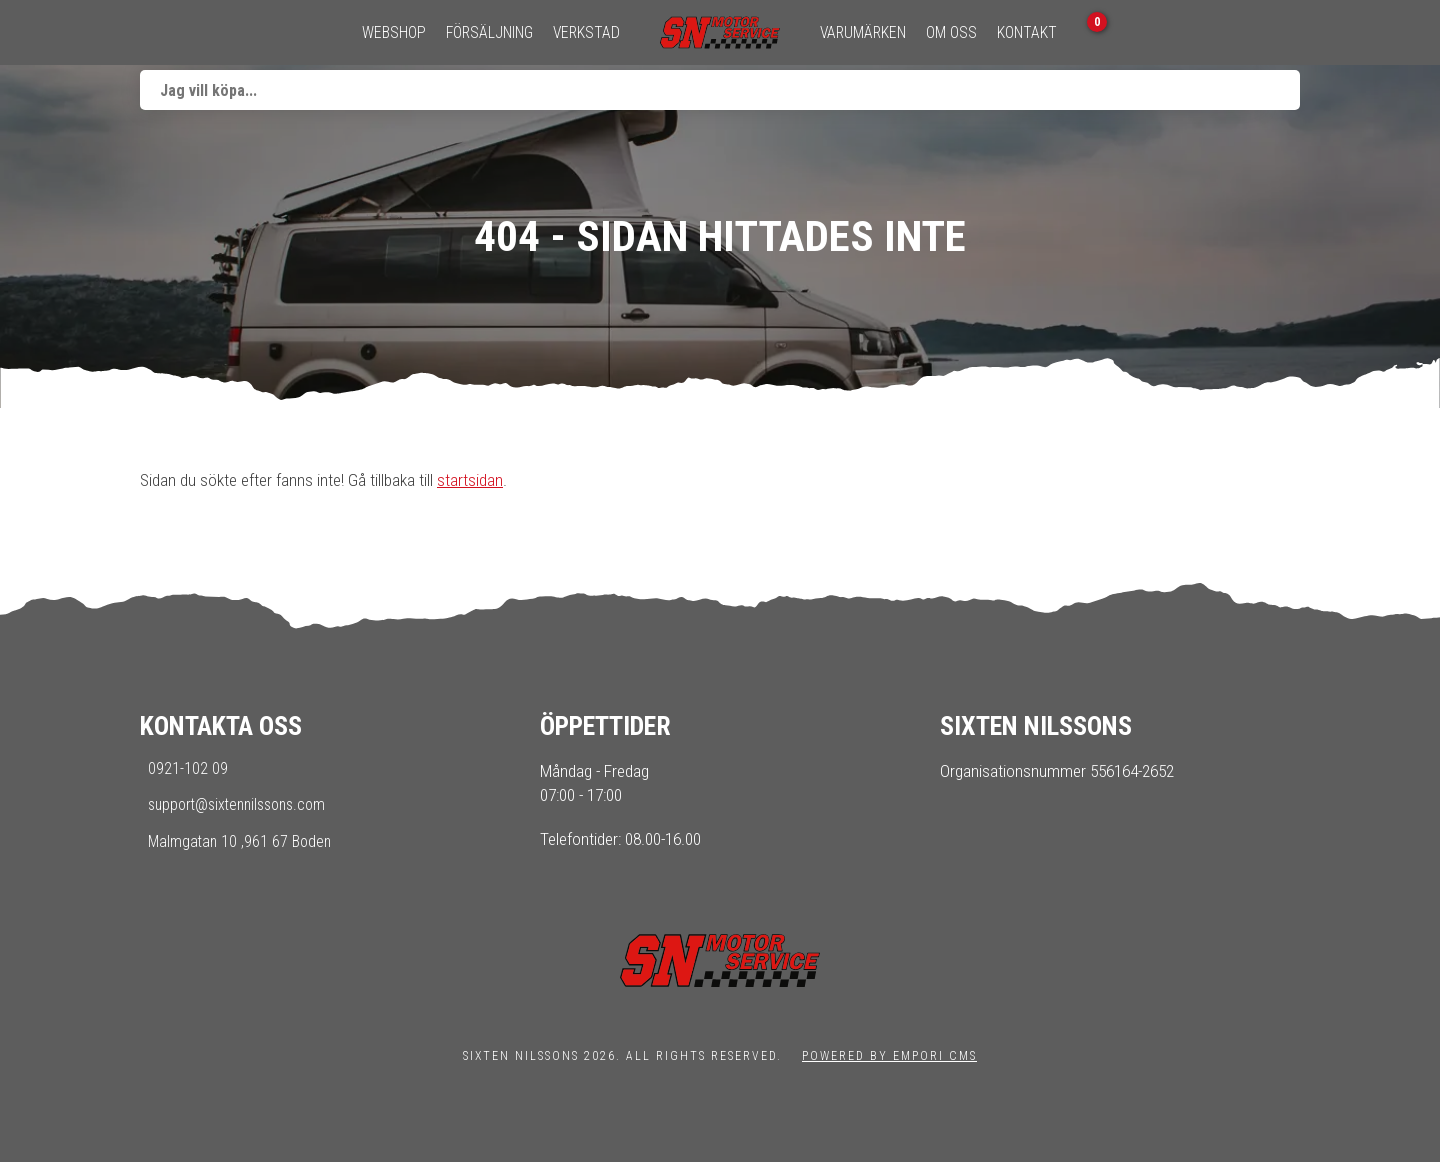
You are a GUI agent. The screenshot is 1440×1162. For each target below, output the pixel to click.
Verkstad (586, 33)
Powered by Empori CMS (889, 1056)
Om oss (951, 33)
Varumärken (863, 33)
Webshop (394, 33)
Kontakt (1027, 33)
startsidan (470, 480)
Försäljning (489, 33)
